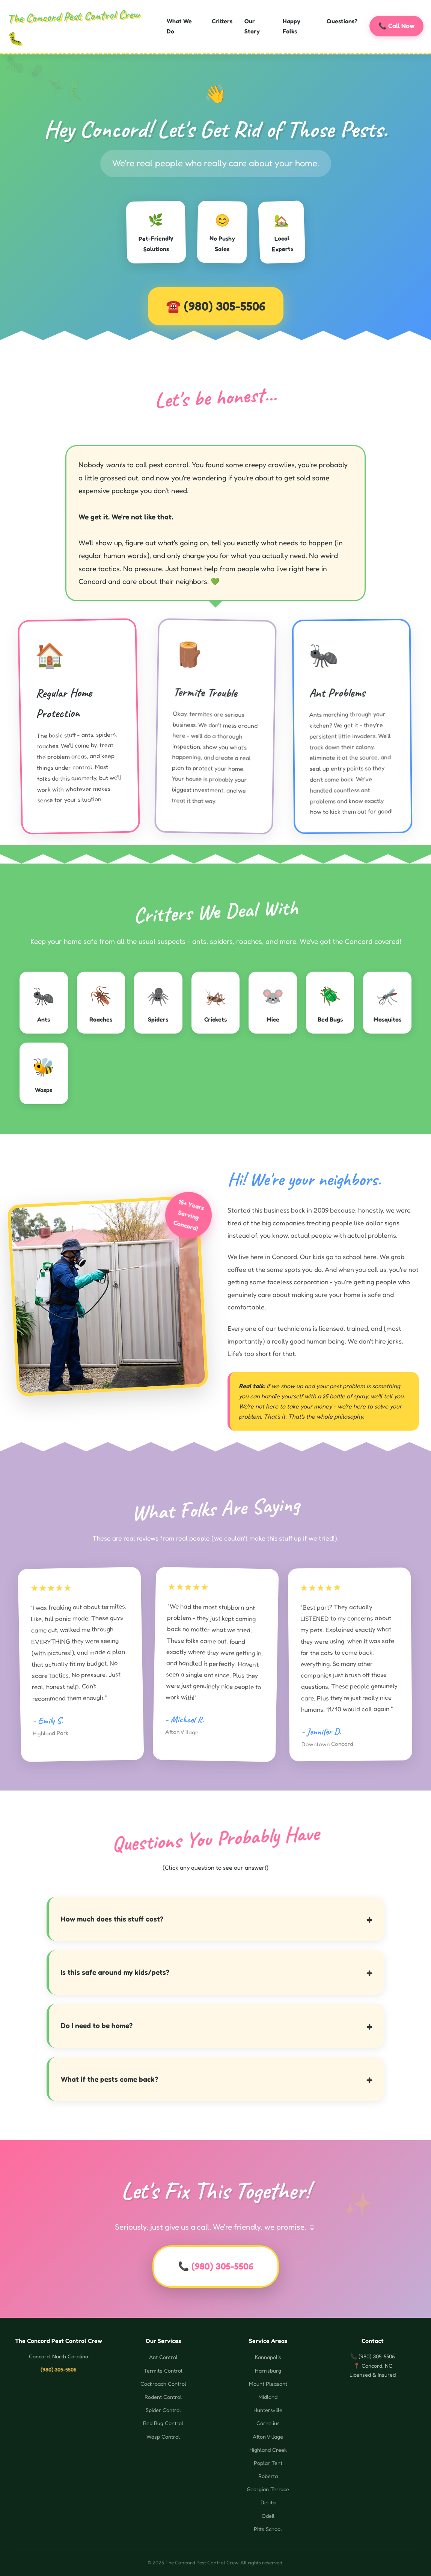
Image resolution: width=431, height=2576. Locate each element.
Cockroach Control (163, 2383)
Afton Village (268, 2436)
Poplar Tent (268, 2463)
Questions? (342, 21)
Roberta (268, 2476)
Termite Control (163, 2370)
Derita (268, 2502)
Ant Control (163, 2357)
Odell (268, 2516)
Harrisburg (268, 2370)
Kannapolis (268, 2357)
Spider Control (163, 2410)
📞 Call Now (396, 25)
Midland (267, 2397)
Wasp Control (163, 2436)
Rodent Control (163, 2397)
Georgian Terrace (268, 2489)
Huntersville (267, 2410)
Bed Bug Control (163, 2423)
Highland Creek (268, 2450)
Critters (222, 21)
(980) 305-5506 (224, 306)
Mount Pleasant (268, 2383)
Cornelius (268, 2423)
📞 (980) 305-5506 (215, 2266)
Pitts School (268, 2529)
